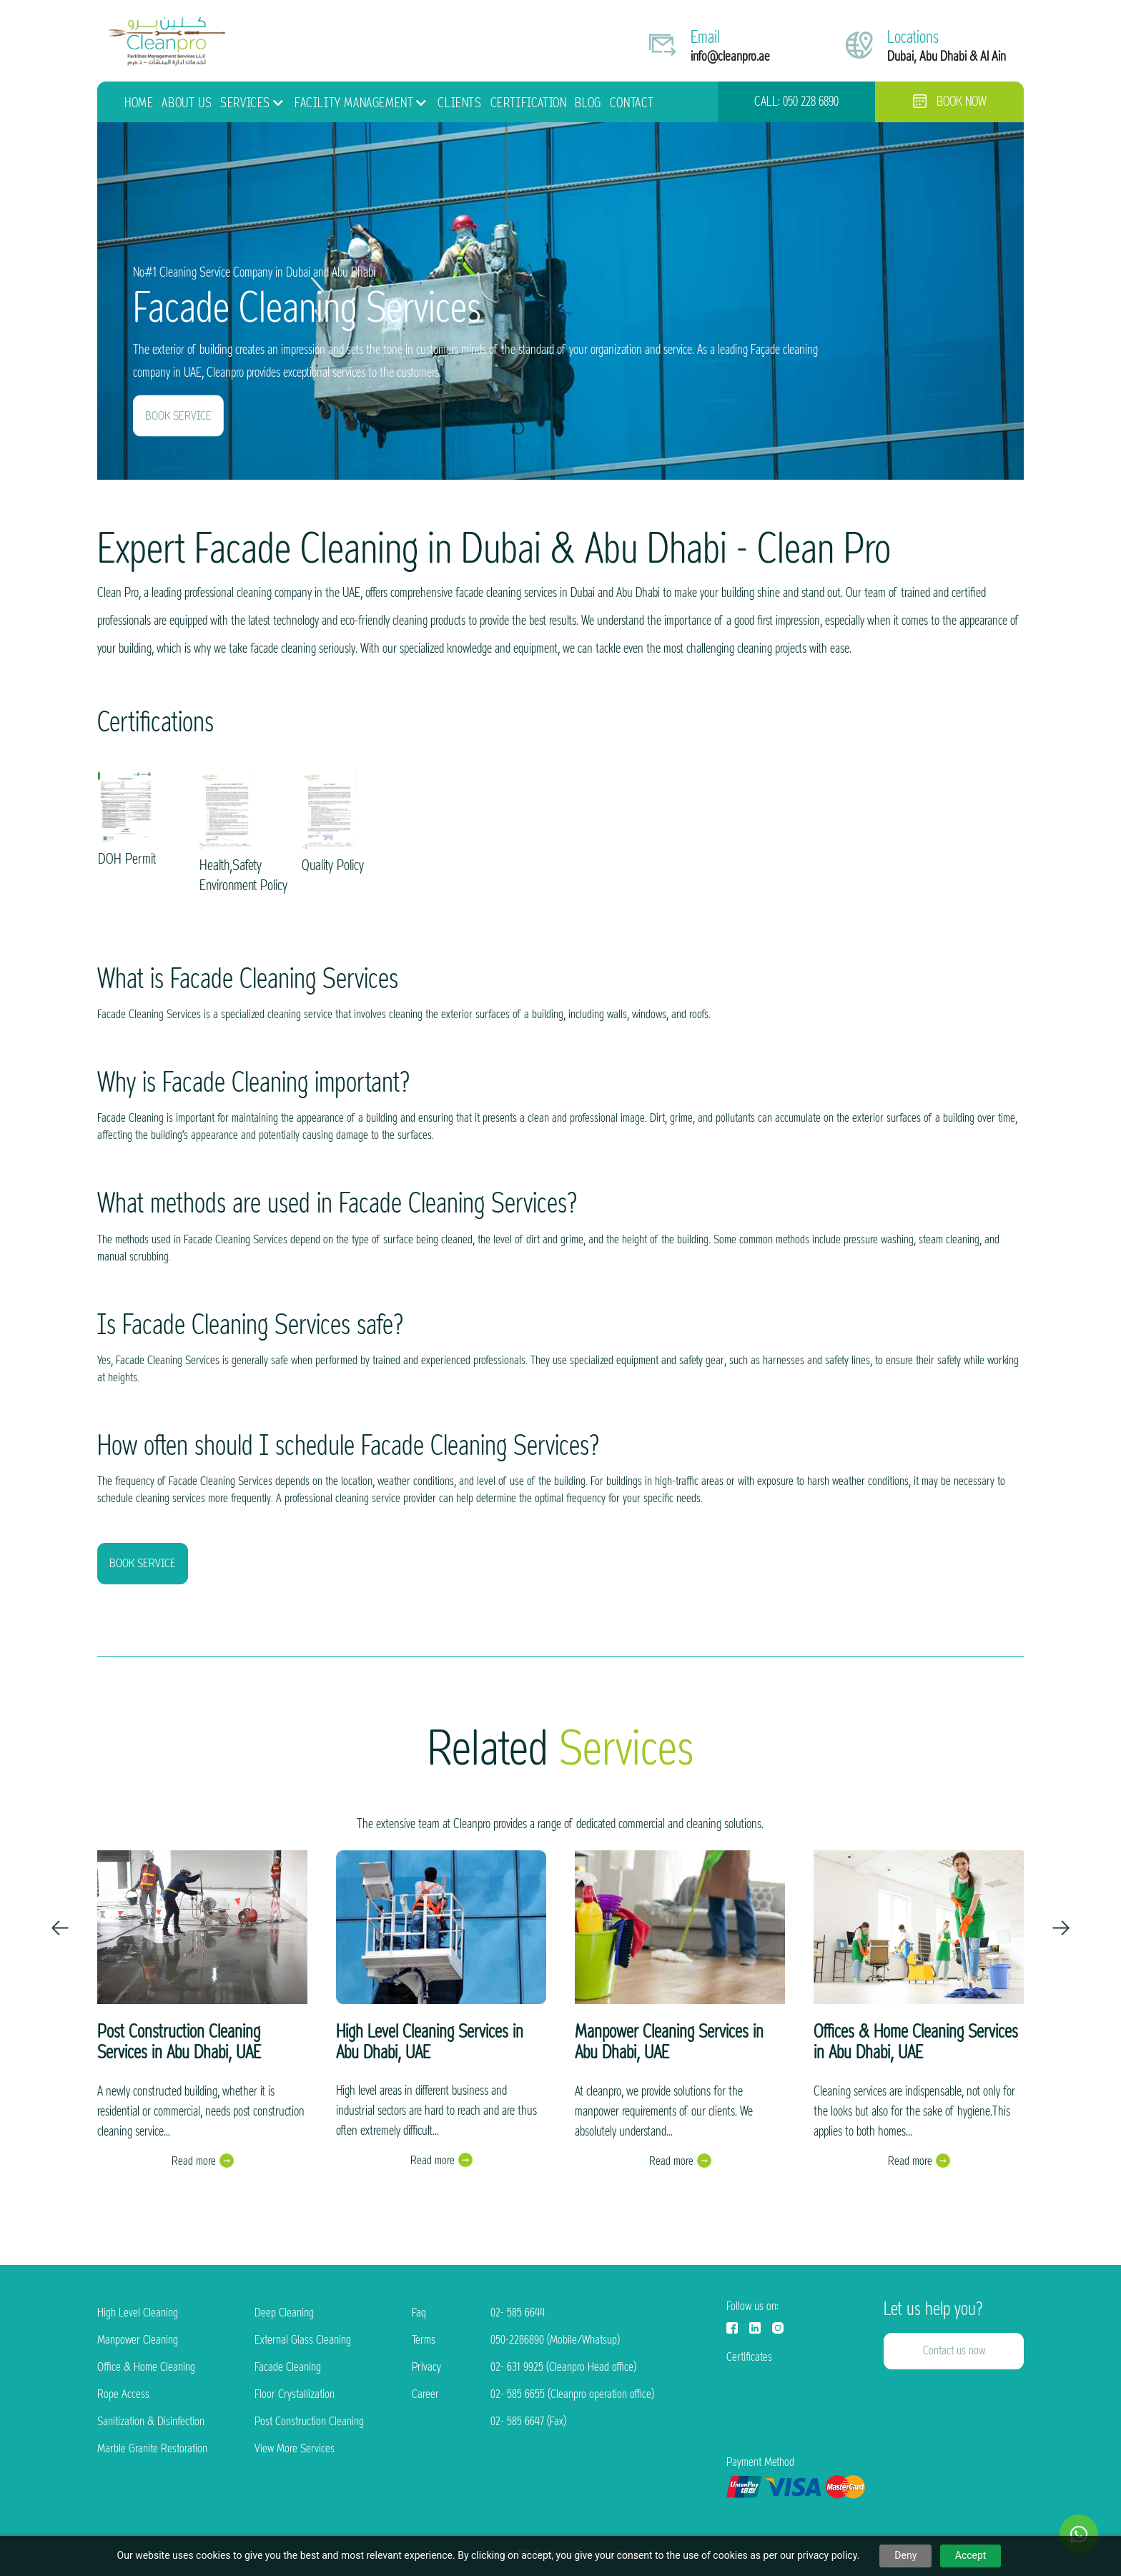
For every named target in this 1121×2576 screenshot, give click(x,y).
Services (245, 103)
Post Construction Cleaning (309, 2421)
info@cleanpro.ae (730, 56)
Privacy (426, 2366)
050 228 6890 (811, 101)
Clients (459, 103)
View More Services (295, 2448)
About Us (187, 103)
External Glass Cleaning (303, 2339)
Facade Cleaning (288, 2366)
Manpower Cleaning (137, 2339)
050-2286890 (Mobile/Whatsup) (555, 2339)
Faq (419, 2312)
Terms (423, 2339)
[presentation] (60, 1927)
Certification (528, 103)
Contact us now (954, 2350)
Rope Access (123, 2394)
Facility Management (354, 103)
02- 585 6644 (517, 2312)
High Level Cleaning (137, 2312)
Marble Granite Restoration (152, 2448)
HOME (138, 103)
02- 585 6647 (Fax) (528, 2421)
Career (425, 2394)
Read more (194, 2160)
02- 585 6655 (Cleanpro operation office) (572, 2394)
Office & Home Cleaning (146, 2366)
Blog (588, 103)
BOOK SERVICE (178, 415)
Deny (905, 2555)
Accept (971, 2555)
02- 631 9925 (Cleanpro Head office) (563, 2366)
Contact (632, 103)
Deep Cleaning (284, 2312)
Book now (950, 101)
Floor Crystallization (295, 2394)
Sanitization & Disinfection (150, 2421)
